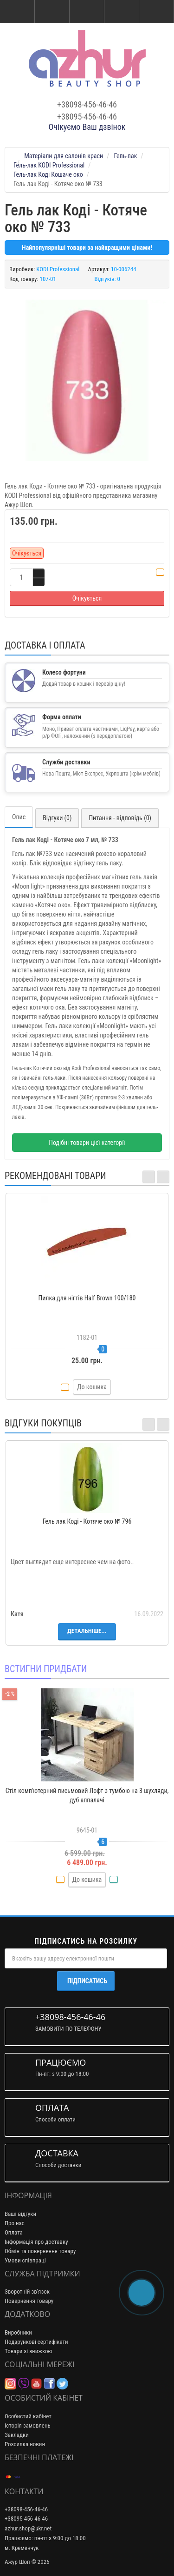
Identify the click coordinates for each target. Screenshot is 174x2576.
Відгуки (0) (57, 818)
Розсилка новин (25, 2444)
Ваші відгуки (20, 2213)
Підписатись (87, 1981)
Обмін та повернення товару (40, 2251)
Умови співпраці (25, 2260)
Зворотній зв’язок (27, 2291)
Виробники (18, 2332)
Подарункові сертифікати (36, 2341)
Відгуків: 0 (107, 278)
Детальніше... (86, 1630)
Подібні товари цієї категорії (87, 1142)
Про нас (15, 2223)
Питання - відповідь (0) (120, 818)
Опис (19, 817)
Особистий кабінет (28, 2416)
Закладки (17, 2434)
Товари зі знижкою (28, 2351)
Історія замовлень (28, 2425)
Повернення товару (29, 2300)
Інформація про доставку (36, 2241)
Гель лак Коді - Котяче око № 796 (87, 1521)
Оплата (14, 2232)
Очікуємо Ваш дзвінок (87, 127)
